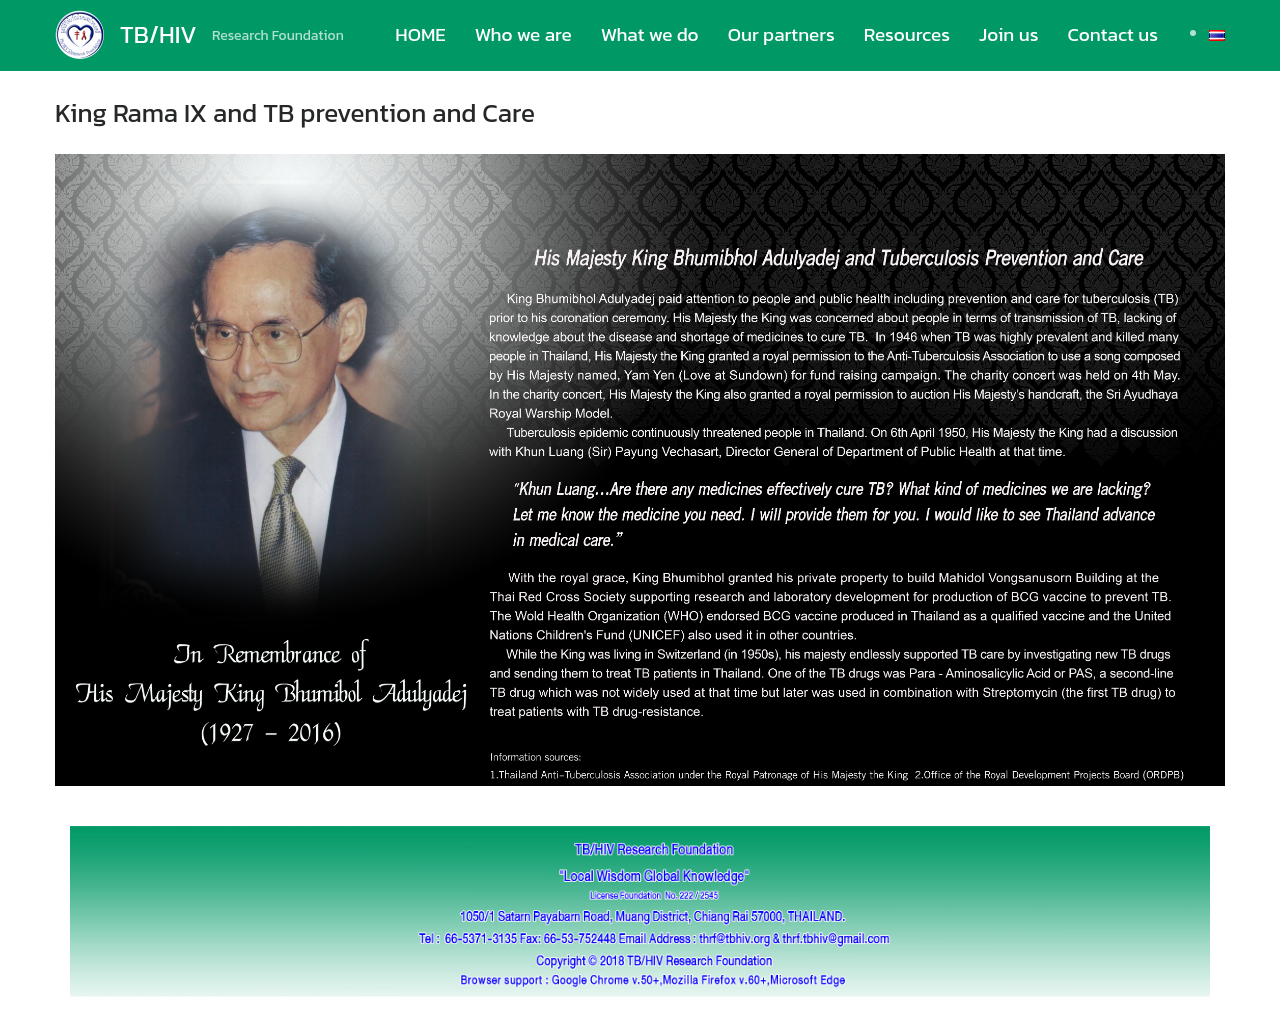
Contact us (1112, 34)
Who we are (523, 34)
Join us (1008, 34)
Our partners (781, 34)
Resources (907, 34)
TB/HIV (158, 34)
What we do (650, 34)
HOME (420, 34)
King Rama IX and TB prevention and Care (295, 112)
